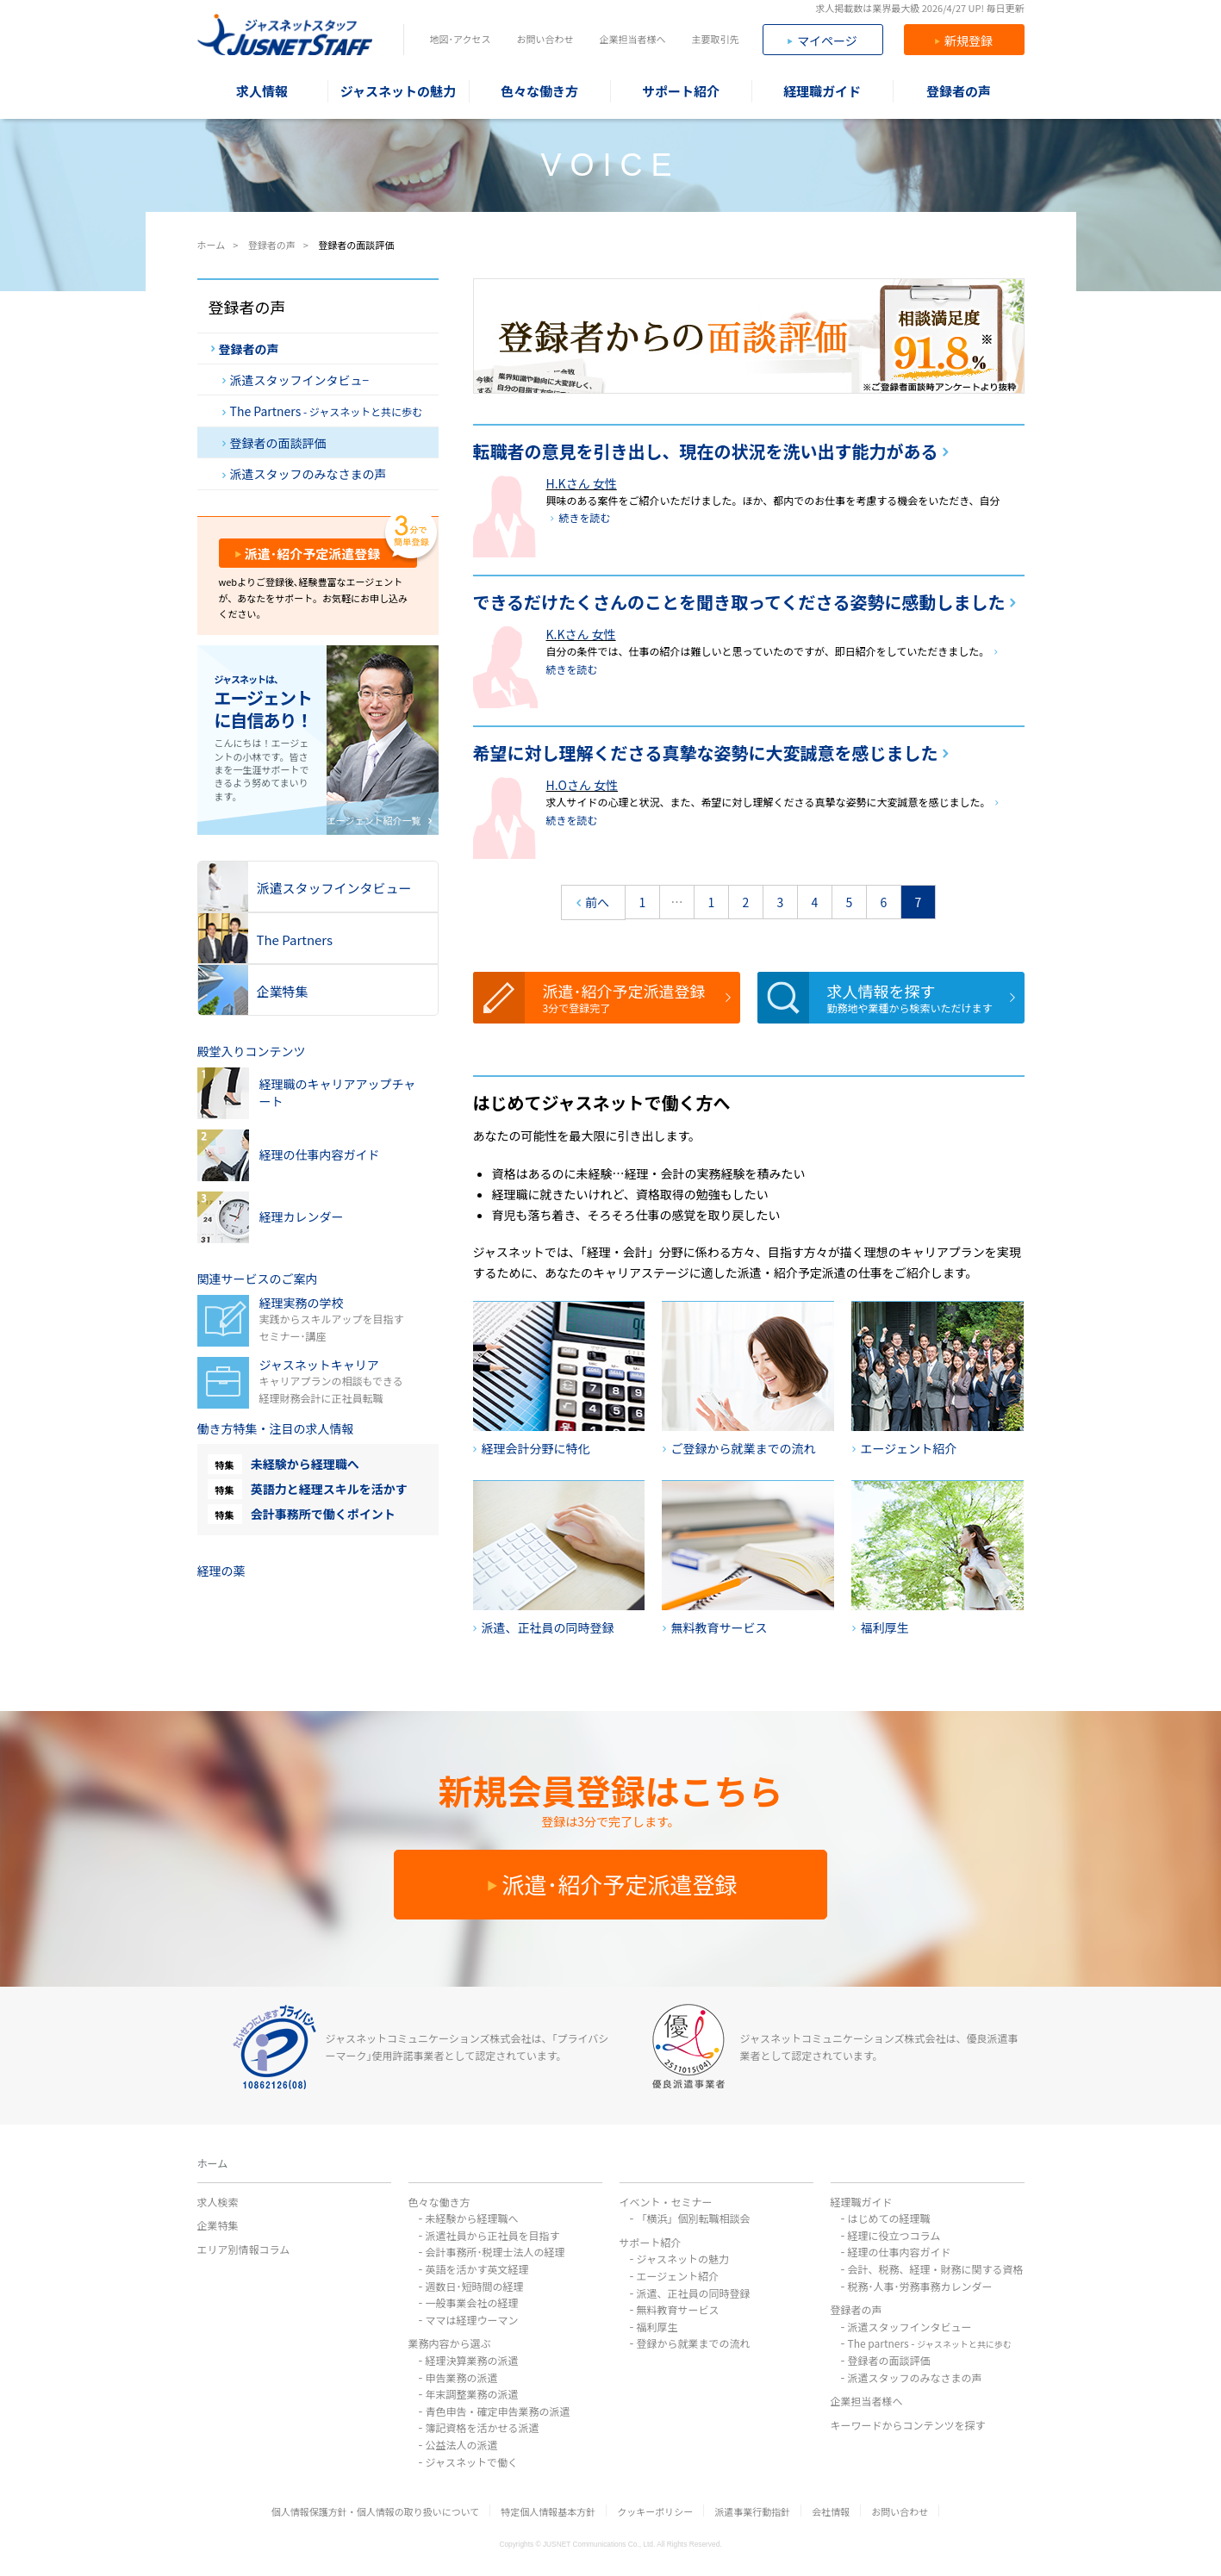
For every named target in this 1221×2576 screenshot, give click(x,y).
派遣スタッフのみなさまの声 (304, 473)
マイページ (822, 40)
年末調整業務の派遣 (472, 2393)
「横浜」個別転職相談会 (694, 2218)
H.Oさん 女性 (582, 784)
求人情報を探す (921, 997)
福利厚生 (657, 2326)
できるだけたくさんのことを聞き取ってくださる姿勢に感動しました (739, 601)
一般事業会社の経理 (472, 2302)
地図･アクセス (460, 39)
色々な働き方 (439, 2201)
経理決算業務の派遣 (472, 2360)
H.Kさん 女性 (581, 483)
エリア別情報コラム (243, 2249)
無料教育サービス (678, 2309)
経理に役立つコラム (894, 2235)
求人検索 (218, 2201)
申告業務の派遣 (462, 2377)
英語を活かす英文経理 (477, 2269)
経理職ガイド (862, 2201)
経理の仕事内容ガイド (899, 2251)
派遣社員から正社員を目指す (493, 2235)
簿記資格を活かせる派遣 (482, 2427)
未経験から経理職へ (305, 1463)
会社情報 (831, 2511)
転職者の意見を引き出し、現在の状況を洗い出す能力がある (705, 451)
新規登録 (964, 40)
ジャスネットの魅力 (683, 2258)
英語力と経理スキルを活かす (329, 1488)
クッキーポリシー (655, 2511)
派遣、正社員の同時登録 (694, 2293)
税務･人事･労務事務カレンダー (920, 2286)
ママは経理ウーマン (472, 2319)
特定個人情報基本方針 (548, 2511)
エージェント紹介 (678, 2275)
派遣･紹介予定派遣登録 (637, 997)
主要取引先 (714, 39)
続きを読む (585, 517)
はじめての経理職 (889, 2218)
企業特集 (218, 2225)
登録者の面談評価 (274, 442)
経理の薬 (221, 1570)
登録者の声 (245, 349)
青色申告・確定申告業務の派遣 (498, 2411)
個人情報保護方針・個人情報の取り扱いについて (375, 2511)
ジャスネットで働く (472, 2462)
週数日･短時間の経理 (475, 2286)
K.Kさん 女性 (581, 634)
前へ (592, 903)
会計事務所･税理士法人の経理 (495, 2251)
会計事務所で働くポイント (323, 1513)
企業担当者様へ (632, 39)
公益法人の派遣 (462, 2444)
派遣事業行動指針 (752, 2511)
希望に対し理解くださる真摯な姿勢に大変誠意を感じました (705, 752)
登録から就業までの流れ (694, 2343)
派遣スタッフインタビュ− (296, 380)
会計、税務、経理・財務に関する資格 (936, 2269)
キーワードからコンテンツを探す (908, 2424)
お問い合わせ (544, 39)
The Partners (322, 411)
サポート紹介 (651, 2242)
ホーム (212, 2163)
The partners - (930, 2343)
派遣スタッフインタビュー (910, 2326)
